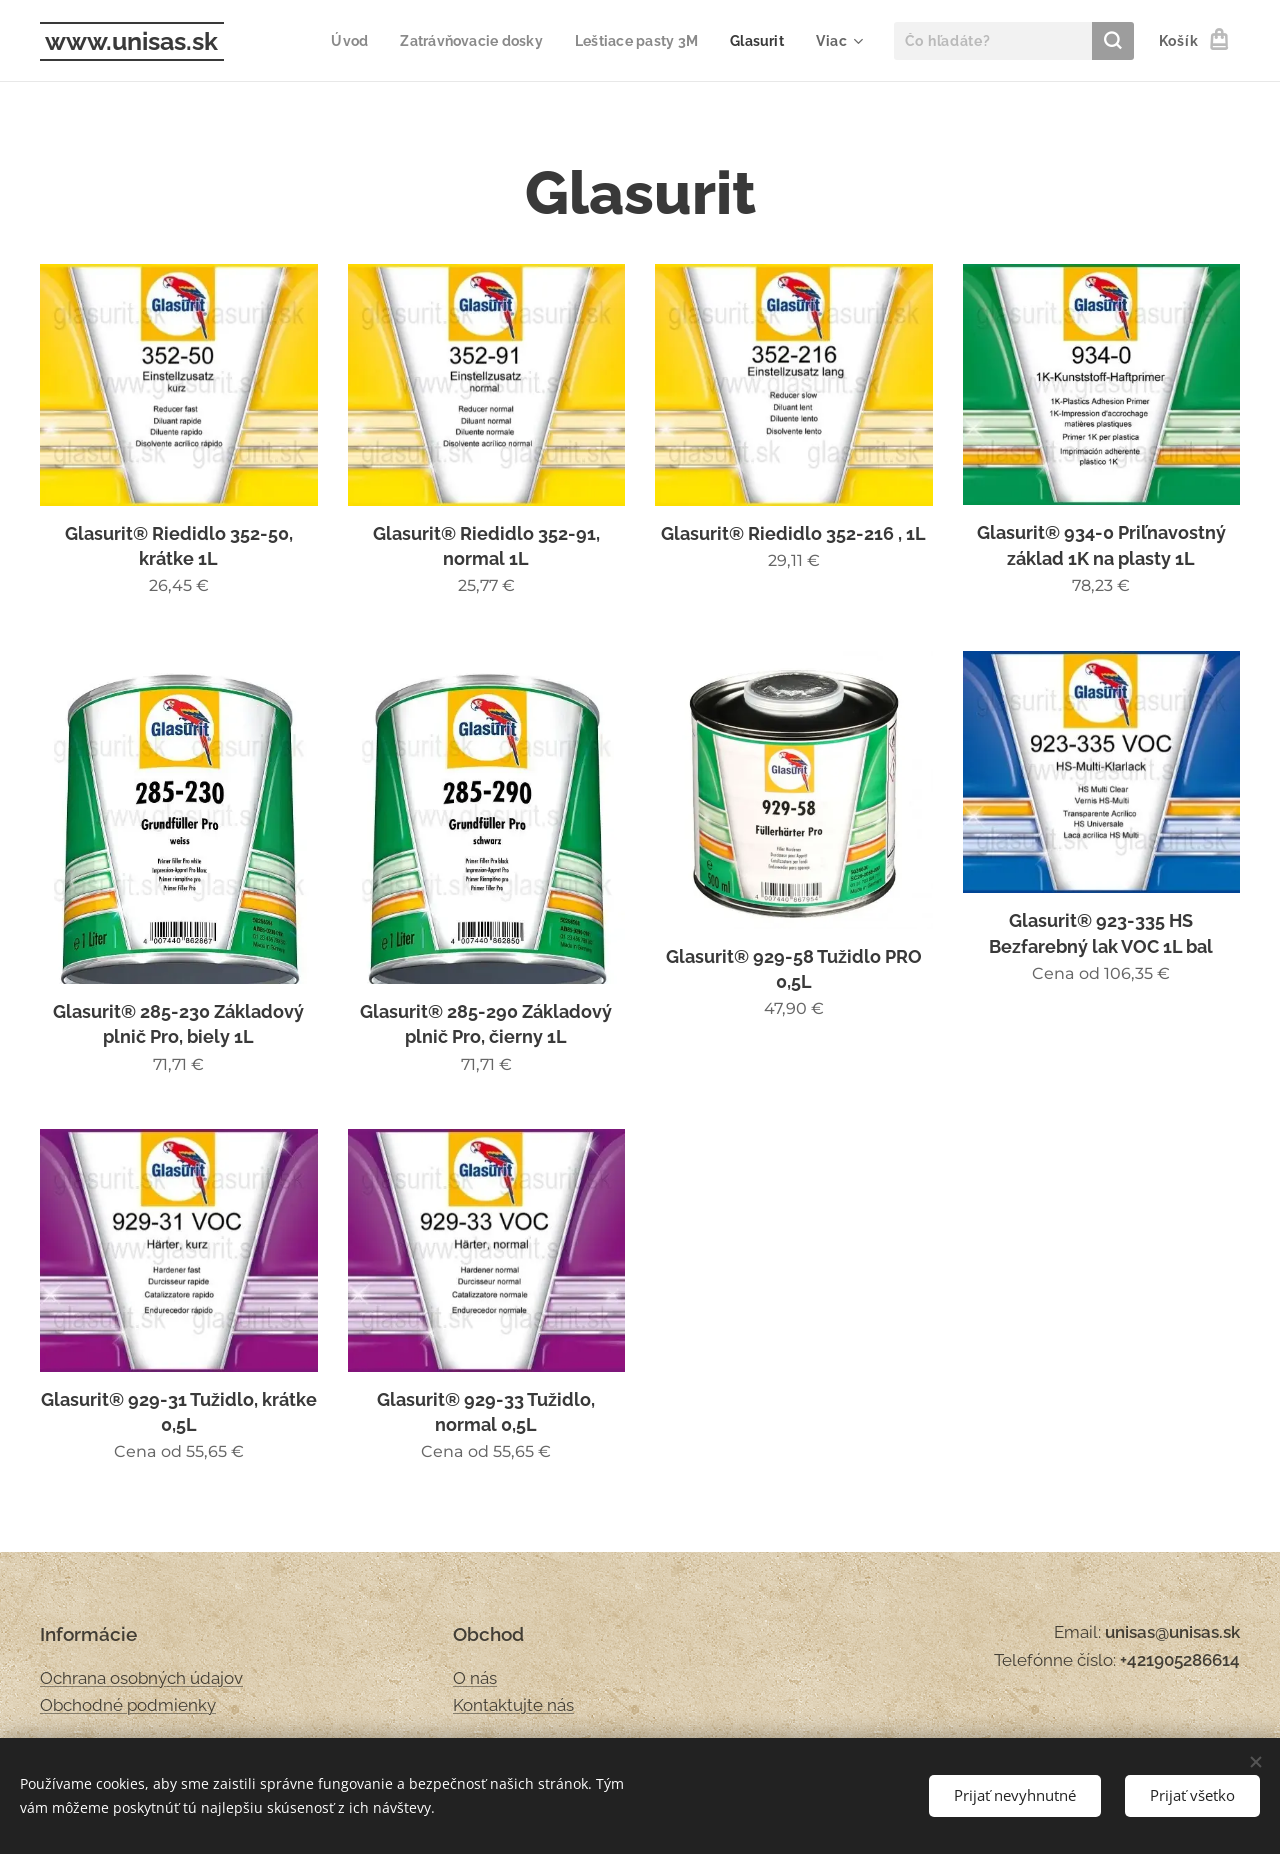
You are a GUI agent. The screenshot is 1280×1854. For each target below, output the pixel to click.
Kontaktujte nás (513, 1705)
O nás (475, 1677)
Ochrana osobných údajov (141, 1677)
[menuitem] (334, 41)
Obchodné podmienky (128, 1705)
